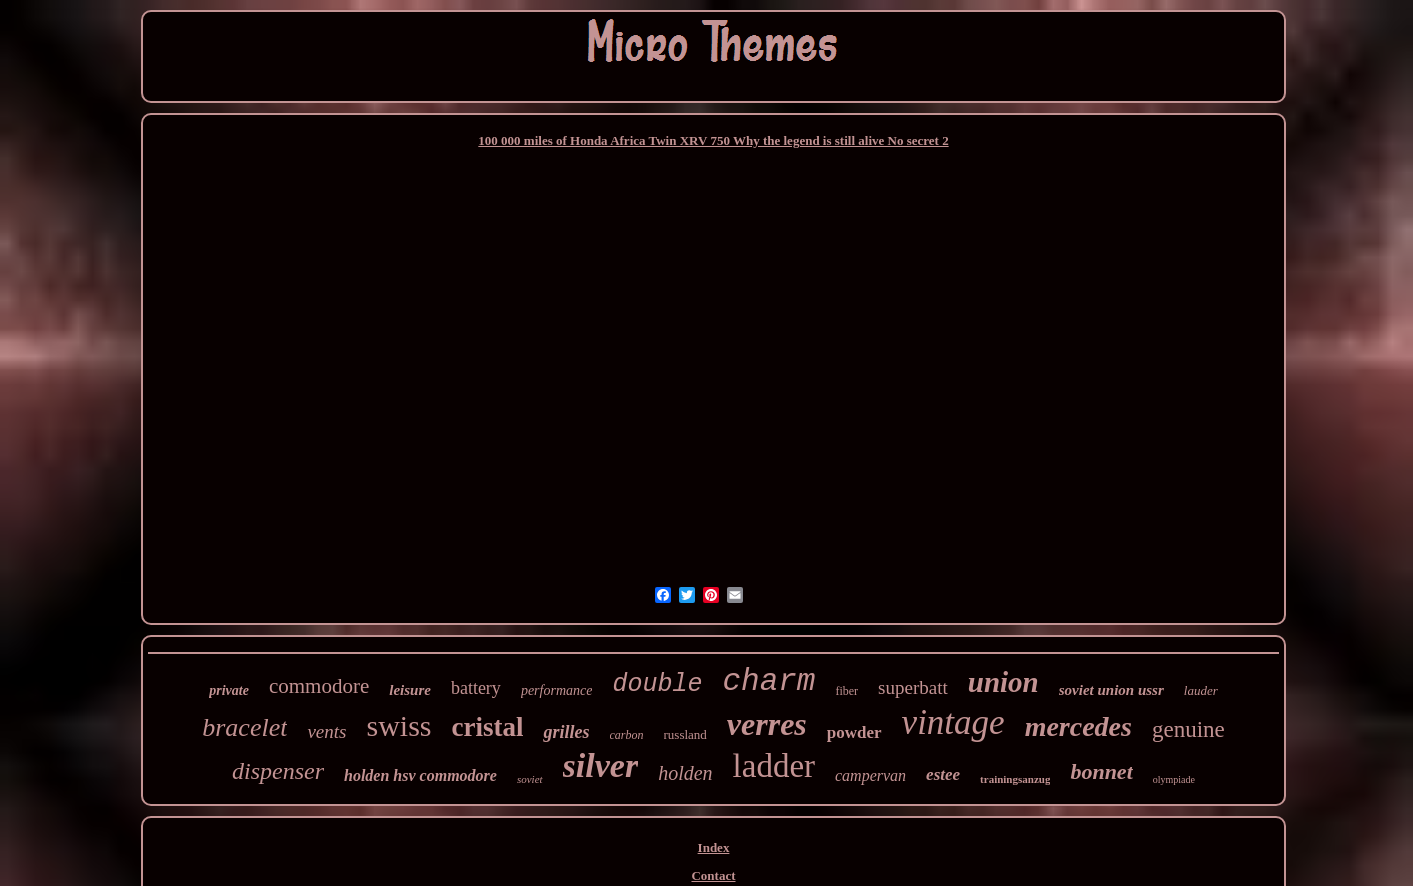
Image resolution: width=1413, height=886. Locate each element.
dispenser (278, 771)
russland (685, 734)
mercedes (1078, 726)
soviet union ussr (1111, 690)
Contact (713, 875)
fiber (846, 691)
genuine (1188, 729)
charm (768, 681)
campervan (870, 775)
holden (685, 773)
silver (601, 765)
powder (854, 732)
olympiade (1174, 779)
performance (557, 690)
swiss (398, 725)
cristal (488, 727)
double (657, 684)
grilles (566, 732)
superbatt (913, 687)
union (1003, 682)
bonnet (1101, 771)
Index (714, 847)
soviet (530, 779)
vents (326, 731)
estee (943, 774)
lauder (1201, 690)
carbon (627, 735)
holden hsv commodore (420, 775)
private (229, 690)
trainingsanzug (1015, 779)
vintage (953, 722)
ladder (774, 766)
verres (767, 724)
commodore (319, 686)
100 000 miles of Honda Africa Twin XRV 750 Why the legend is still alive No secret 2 (713, 140)
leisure (410, 690)
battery (476, 688)
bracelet (244, 727)
